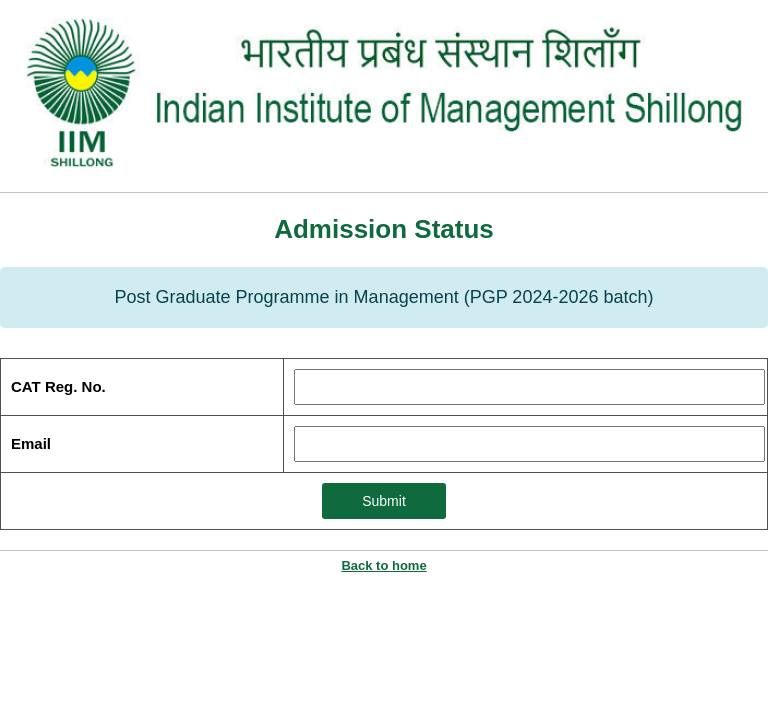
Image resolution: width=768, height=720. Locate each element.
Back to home (383, 565)
